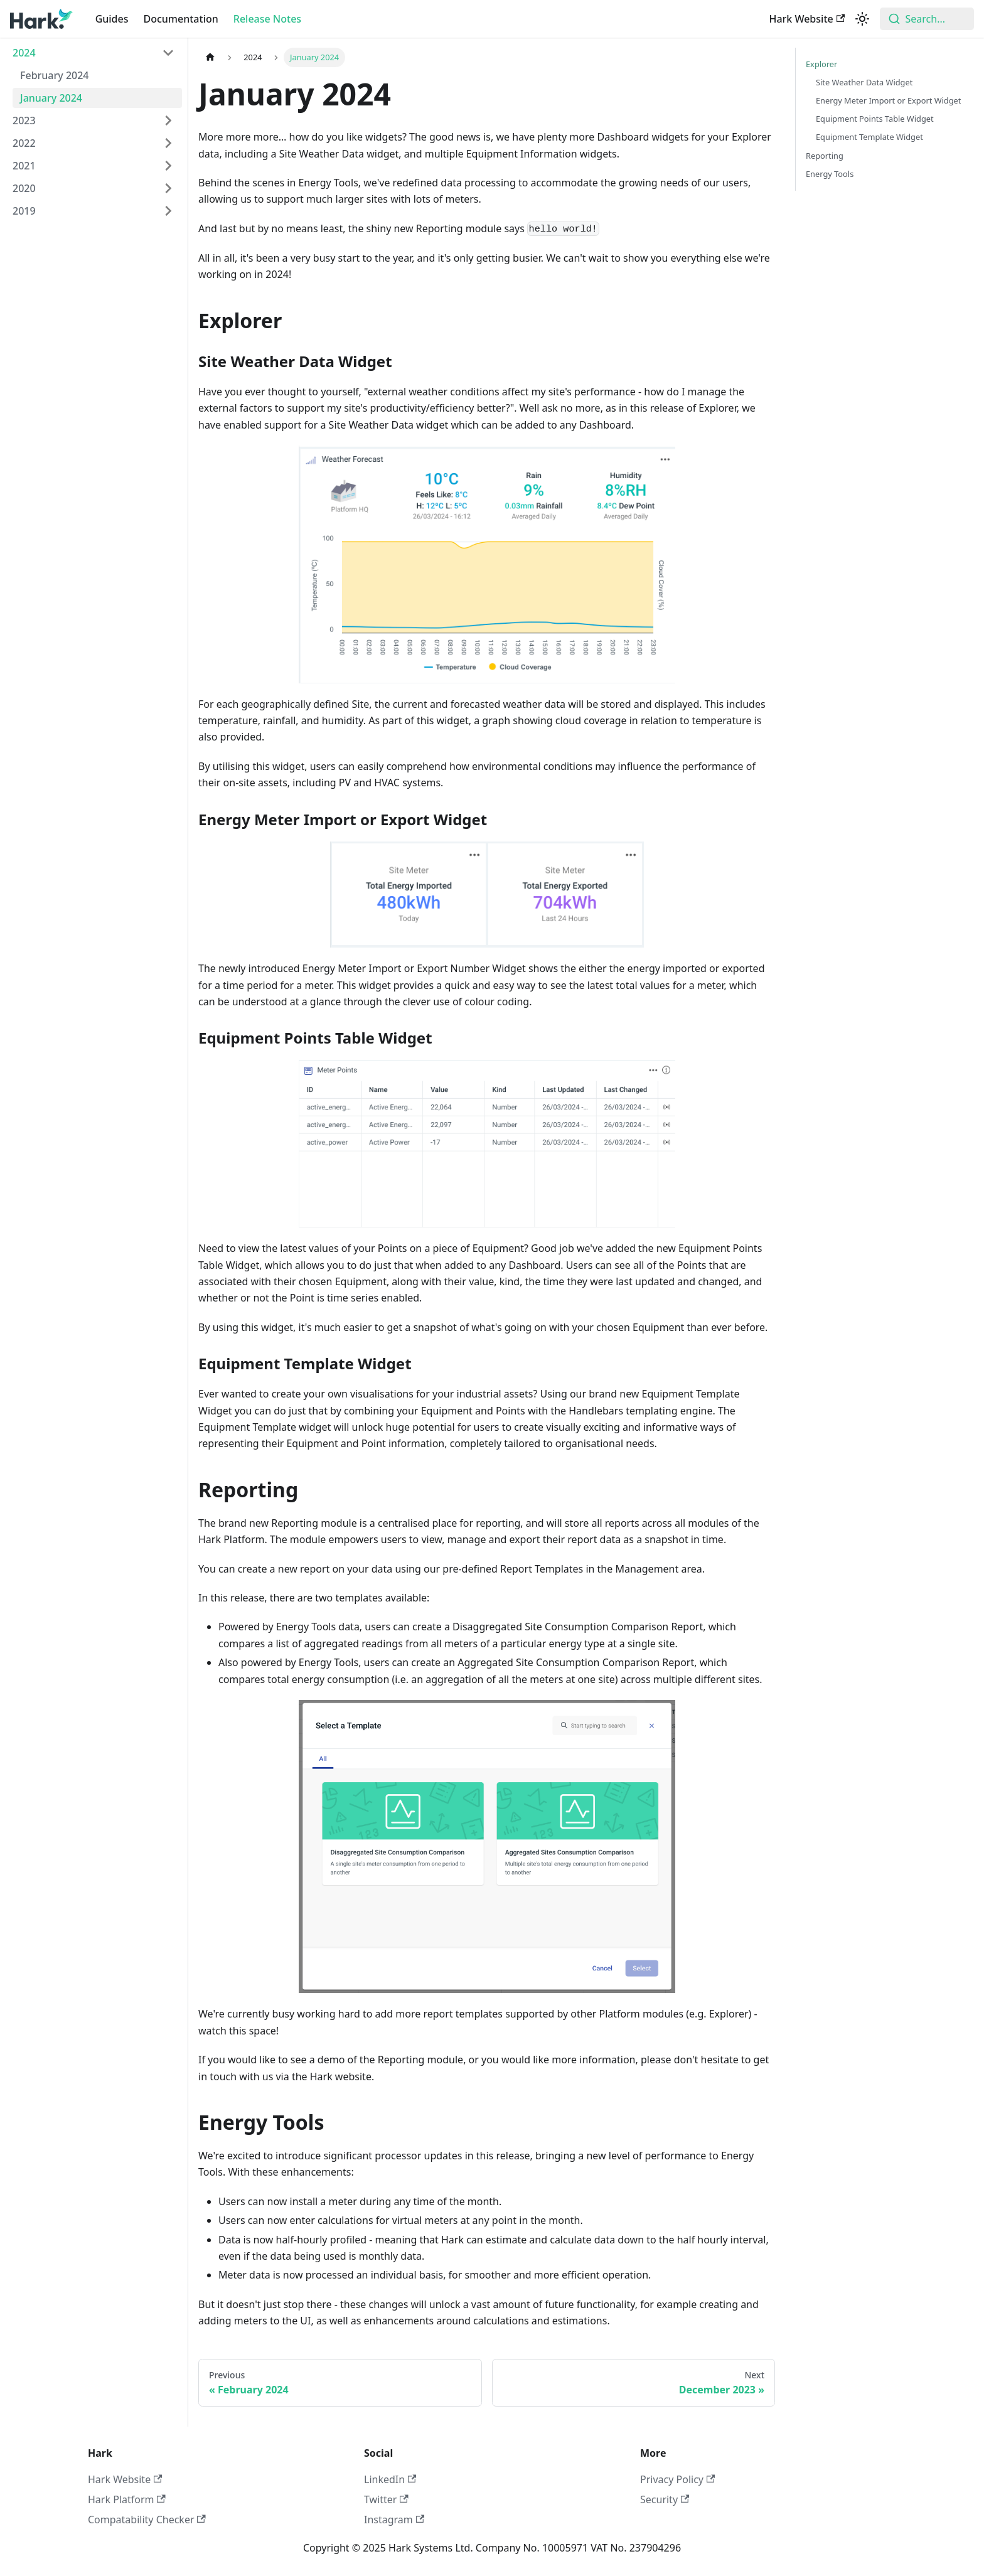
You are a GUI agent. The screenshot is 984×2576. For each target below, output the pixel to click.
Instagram (394, 2519)
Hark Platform (127, 2499)
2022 (24, 143)
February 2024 (54, 75)
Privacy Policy (677, 2479)
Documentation (181, 19)
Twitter (386, 2499)
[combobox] (927, 19)
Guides (112, 19)
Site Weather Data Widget (864, 82)
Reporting (824, 155)
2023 (24, 120)
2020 (24, 188)
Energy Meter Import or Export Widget (888, 100)
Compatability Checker (147, 2519)
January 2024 (51, 98)
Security (664, 2499)
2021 (24, 166)
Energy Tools (829, 173)
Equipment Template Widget (869, 136)
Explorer (821, 64)
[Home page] (210, 57)
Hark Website (807, 19)
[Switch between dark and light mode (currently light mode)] (862, 19)
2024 (24, 53)
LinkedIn (390, 2479)
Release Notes (267, 19)
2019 (24, 211)
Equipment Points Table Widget (875, 118)
